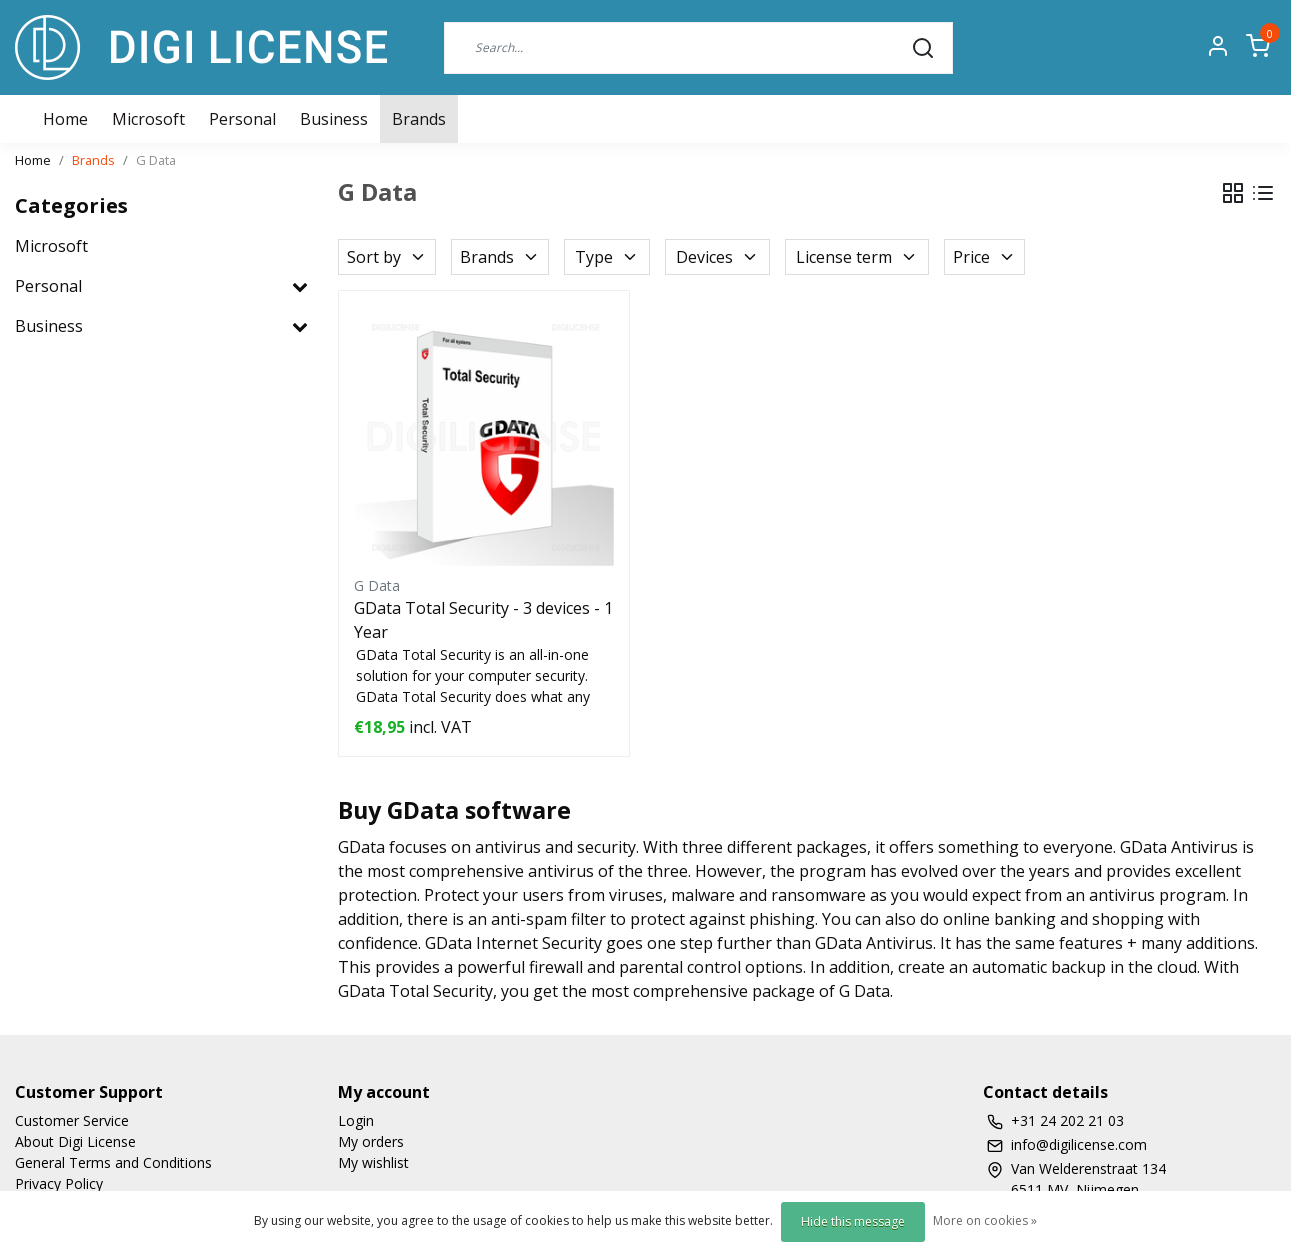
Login (356, 1120)
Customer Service (72, 1120)
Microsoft (148, 119)
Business (334, 119)
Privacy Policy (59, 1183)
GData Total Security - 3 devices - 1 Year (483, 620)
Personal (242, 119)
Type (607, 257)
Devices (717, 257)
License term (857, 257)
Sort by (387, 257)
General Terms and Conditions (113, 1162)
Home (33, 160)
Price (984, 257)
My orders (371, 1141)
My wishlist (373, 1162)
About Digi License (75, 1141)
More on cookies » (985, 1220)
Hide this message (853, 1221)
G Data (156, 160)
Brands (419, 119)
